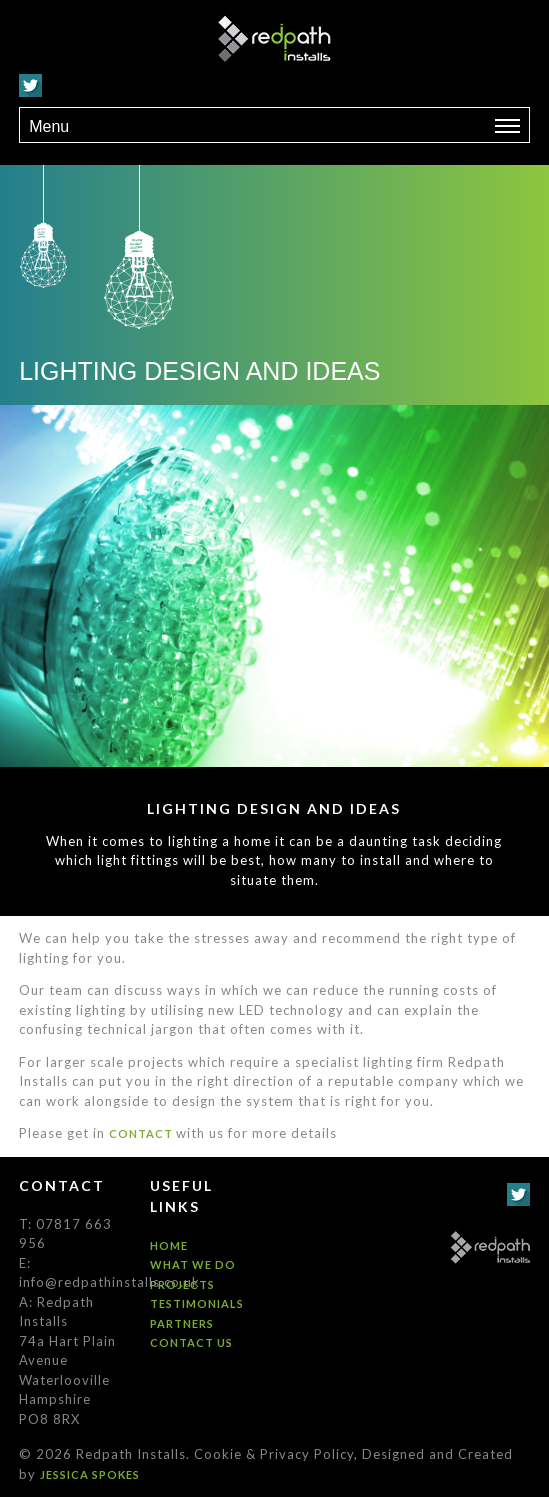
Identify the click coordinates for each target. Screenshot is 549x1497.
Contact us (191, 1342)
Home (169, 1245)
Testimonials (197, 1303)
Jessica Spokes (90, 1474)
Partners (182, 1323)
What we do (193, 1264)
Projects (182, 1284)
